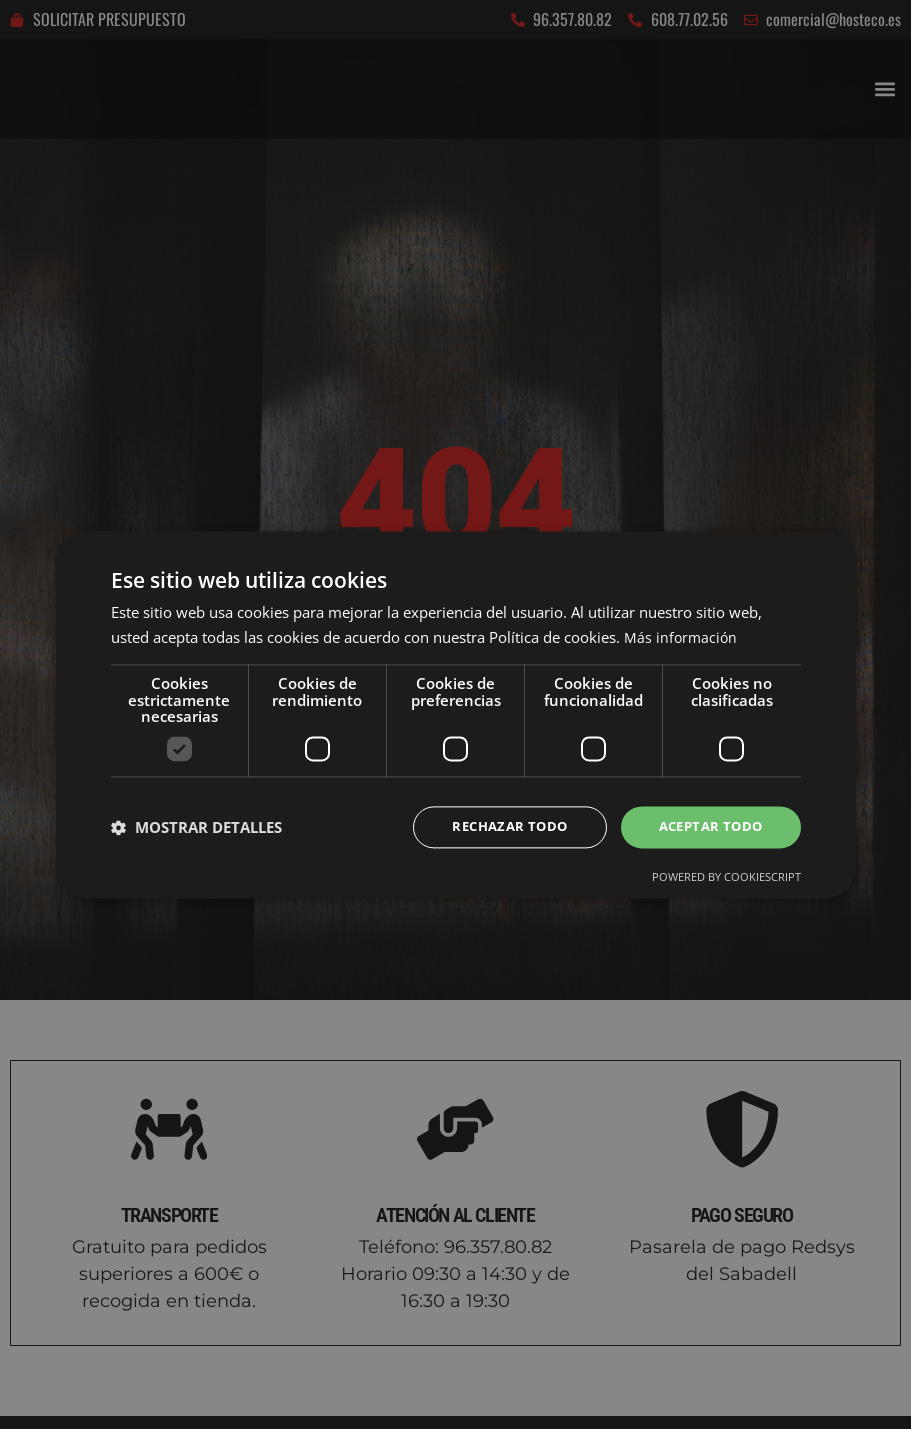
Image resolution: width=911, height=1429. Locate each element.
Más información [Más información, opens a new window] (682, 636)
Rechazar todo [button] (497, 826)
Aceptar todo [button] (707, 826)
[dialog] (455, 714)
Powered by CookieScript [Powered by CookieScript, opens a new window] (726, 878)
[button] (196, 827)
